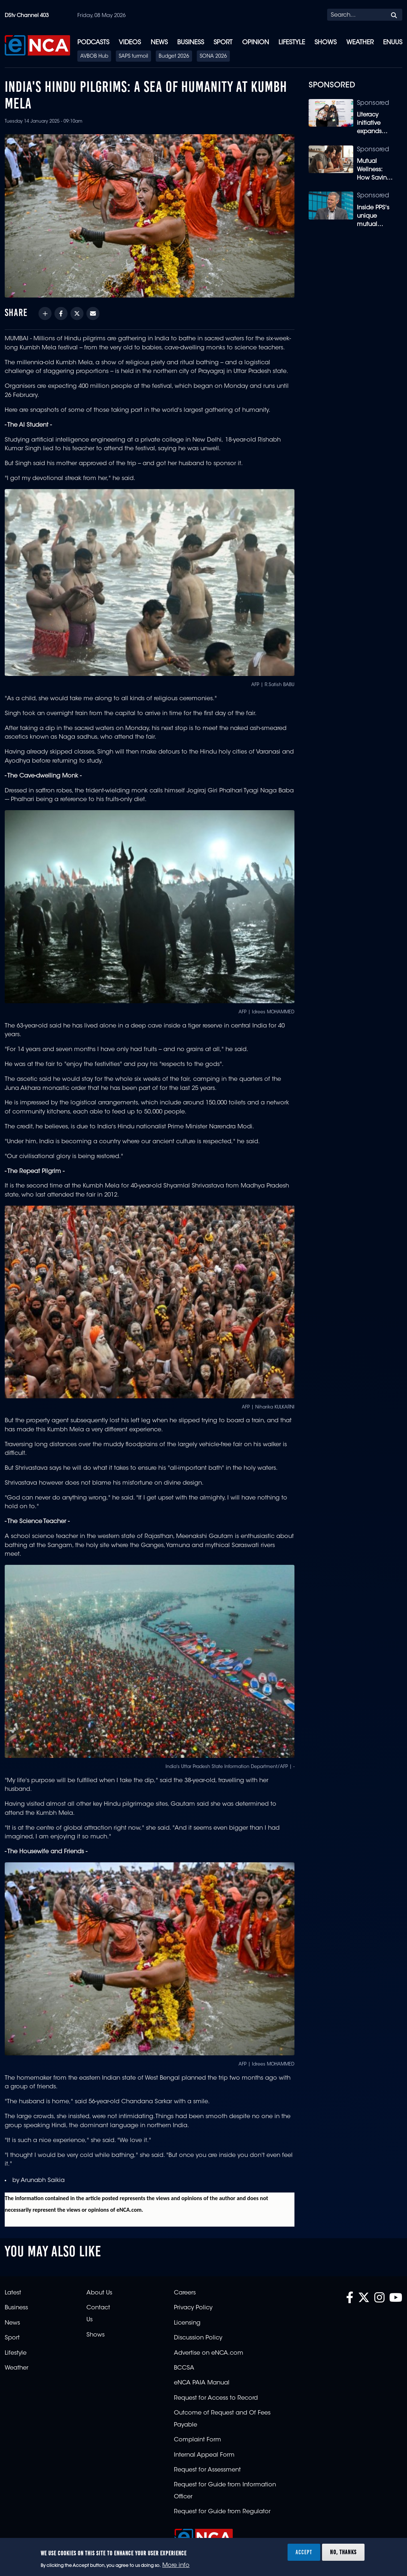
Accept (304, 2552)
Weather (360, 43)
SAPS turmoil (133, 56)
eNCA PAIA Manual (201, 2383)
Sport (222, 43)
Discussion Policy (198, 2338)
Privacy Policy (193, 2308)
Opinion (255, 43)
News (159, 43)
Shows (325, 43)
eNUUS (392, 43)
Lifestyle (291, 43)
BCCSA (184, 2368)
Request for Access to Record (216, 2398)
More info (176, 2565)
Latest (13, 2293)
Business (190, 43)
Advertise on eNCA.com (208, 2353)
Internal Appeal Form (204, 2455)
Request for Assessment (207, 2470)
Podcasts (93, 43)
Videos (130, 43)
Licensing (187, 2323)
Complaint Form (197, 2440)
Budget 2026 (174, 56)
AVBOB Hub (94, 56)
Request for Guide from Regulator (222, 2512)
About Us (99, 2293)
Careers (185, 2293)
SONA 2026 (213, 56)
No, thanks (343, 2552)
